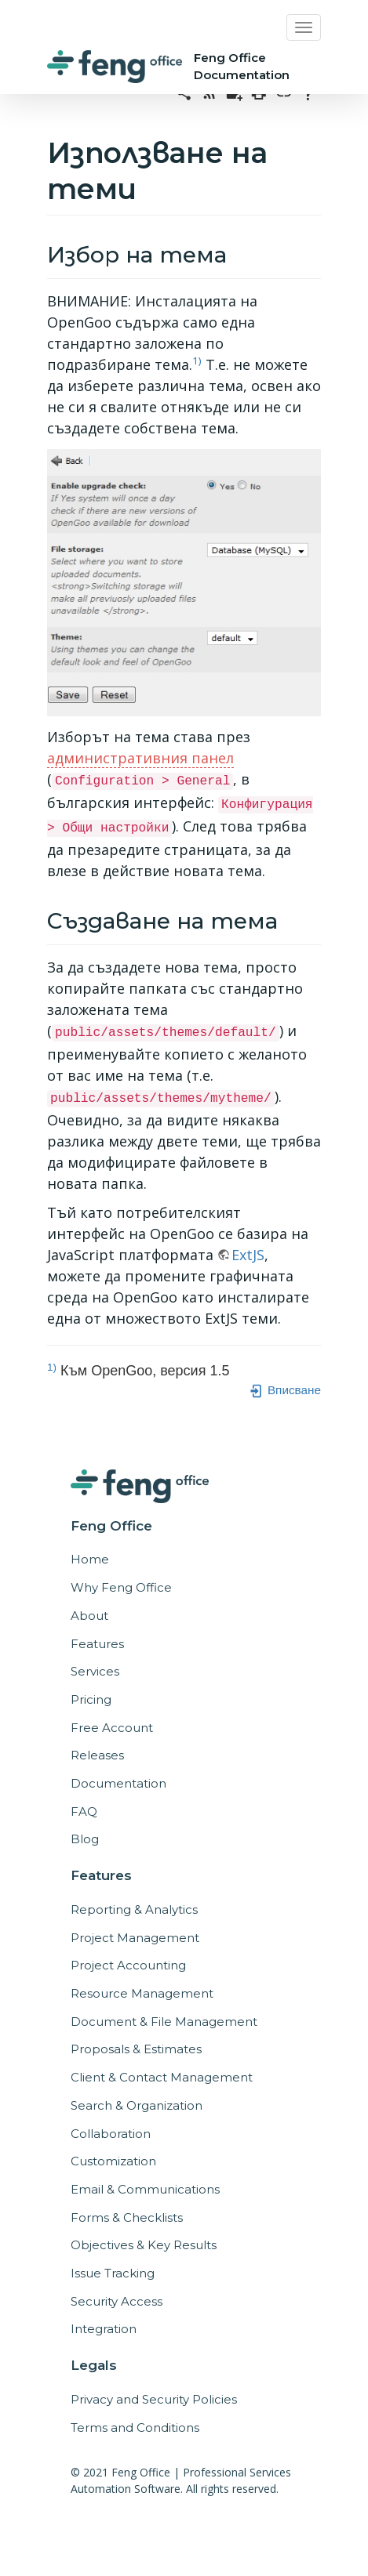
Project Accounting (128, 1965)
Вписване (285, 1390)
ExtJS (247, 1254)
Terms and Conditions (135, 2427)
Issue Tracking (113, 2273)
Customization (113, 2161)
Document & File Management (164, 2021)
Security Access (116, 2301)
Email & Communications (145, 2189)
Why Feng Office (121, 1587)
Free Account (112, 1727)
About (89, 1615)
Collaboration (111, 2133)
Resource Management (142, 1993)
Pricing (91, 1699)
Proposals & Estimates (136, 2049)
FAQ (84, 1811)
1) (197, 360)
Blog (85, 1838)
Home (90, 1559)
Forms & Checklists (127, 2217)
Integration (104, 2328)
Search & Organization (136, 2105)
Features (97, 1643)
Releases (97, 1755)
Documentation (118, 1783)
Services (95, 1671)
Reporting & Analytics (134, 1909)
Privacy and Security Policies (154, 2399)
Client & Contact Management (162, 2077)
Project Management (135, 1937)
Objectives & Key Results (144, 2244)
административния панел (140, 757)
